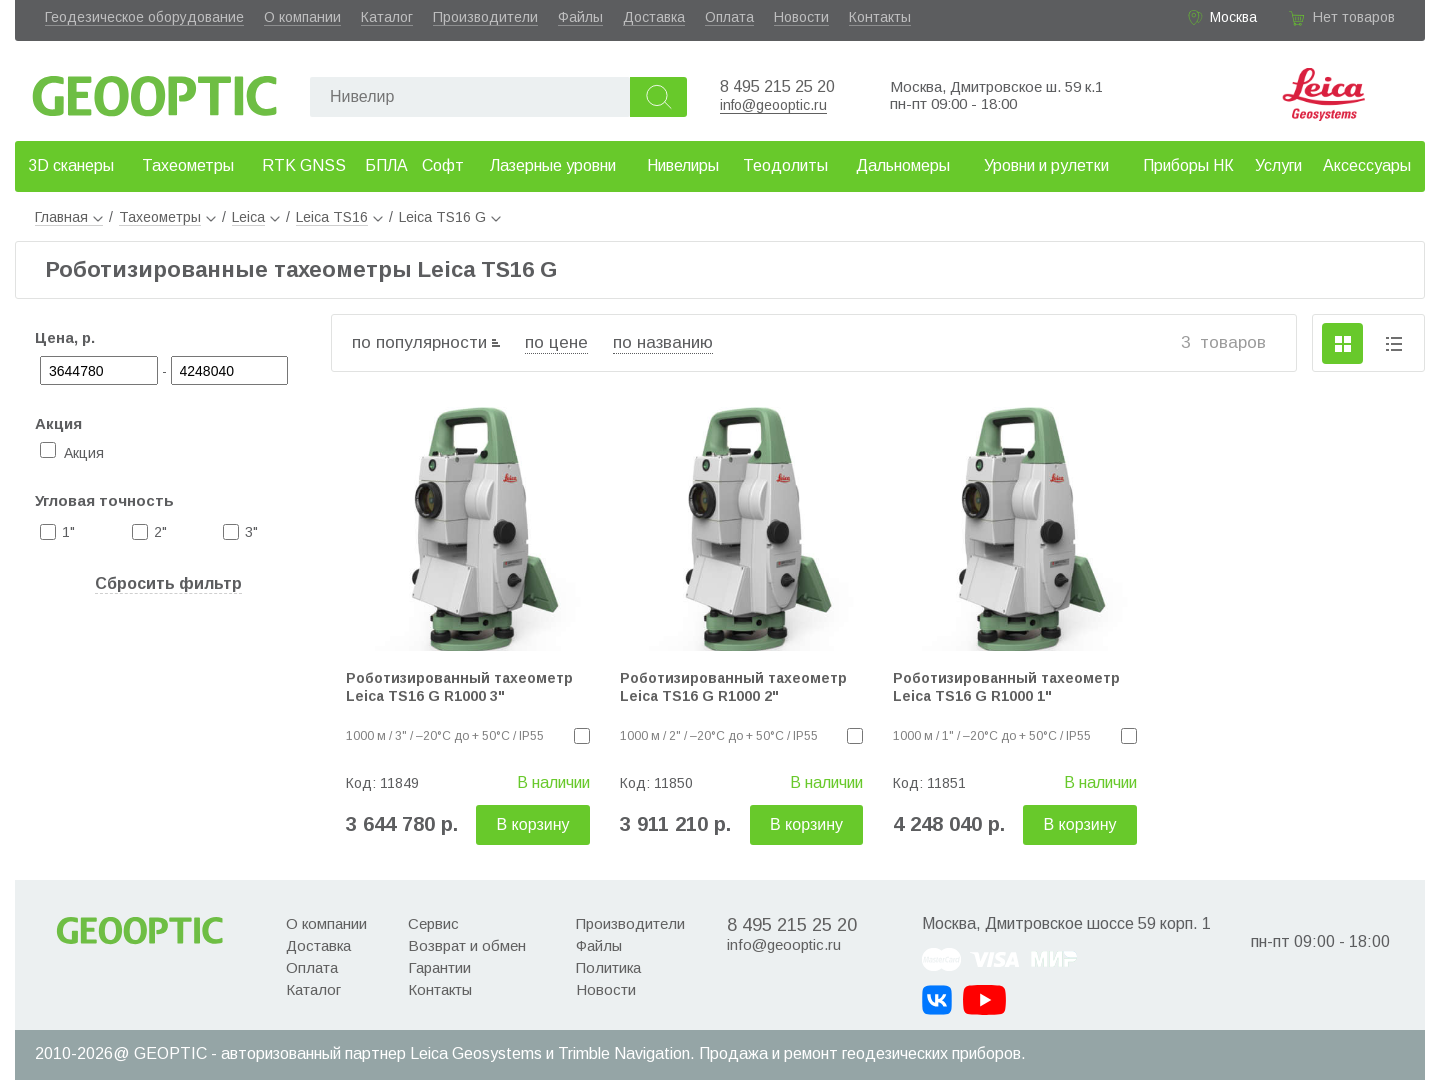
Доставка (654, 17)
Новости (801, 17)
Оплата (729, 17)
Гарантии (439, 967)
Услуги (1278, 165)
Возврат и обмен (467, 945)
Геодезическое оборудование (144, 17)
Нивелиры (683, 165)
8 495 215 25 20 (777, 86)
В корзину (532, 824)
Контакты (880, 17)
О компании (302, 17)
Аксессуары (1367, 165)
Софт (443, 165)
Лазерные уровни (553, 165)
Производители (485, 17)
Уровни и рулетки (1046, 165)
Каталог (387, 17)
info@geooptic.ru (773, 105)
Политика (608, 967)
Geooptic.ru (155, 90)
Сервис (433, 923)
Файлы (580, 17)
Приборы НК (1188, 165)
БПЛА (386, 165)
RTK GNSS (304, 165)
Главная (69, 217)
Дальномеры (903, 165)
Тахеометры (188, 165)
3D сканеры (71, 165)
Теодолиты (785, 165)
